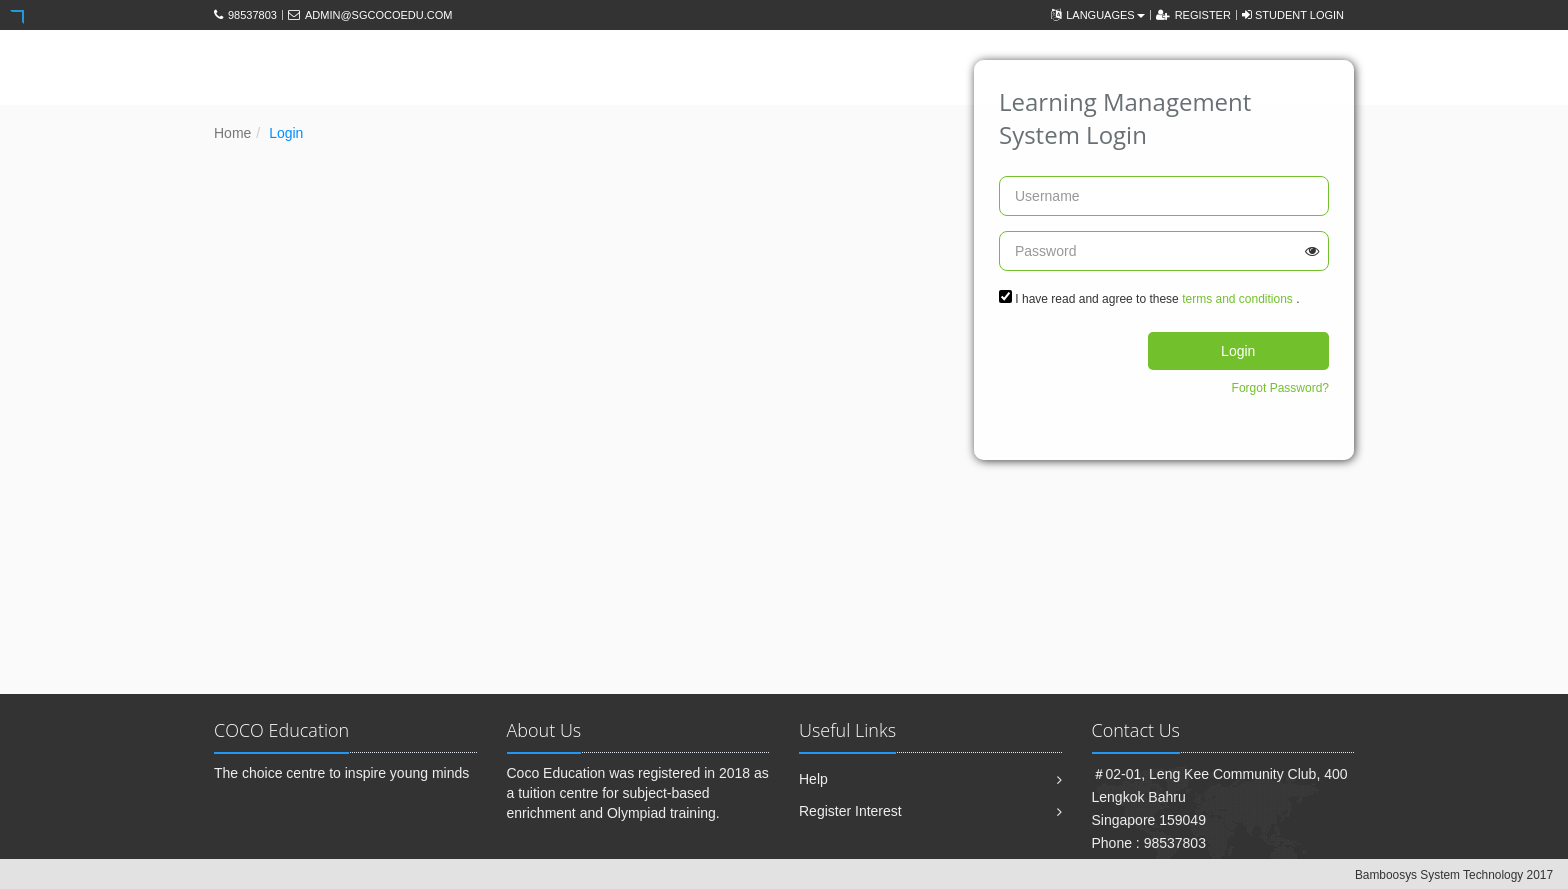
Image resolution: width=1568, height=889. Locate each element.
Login (1238, 351)
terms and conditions (1237, 299)
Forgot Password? (1280, 388)
